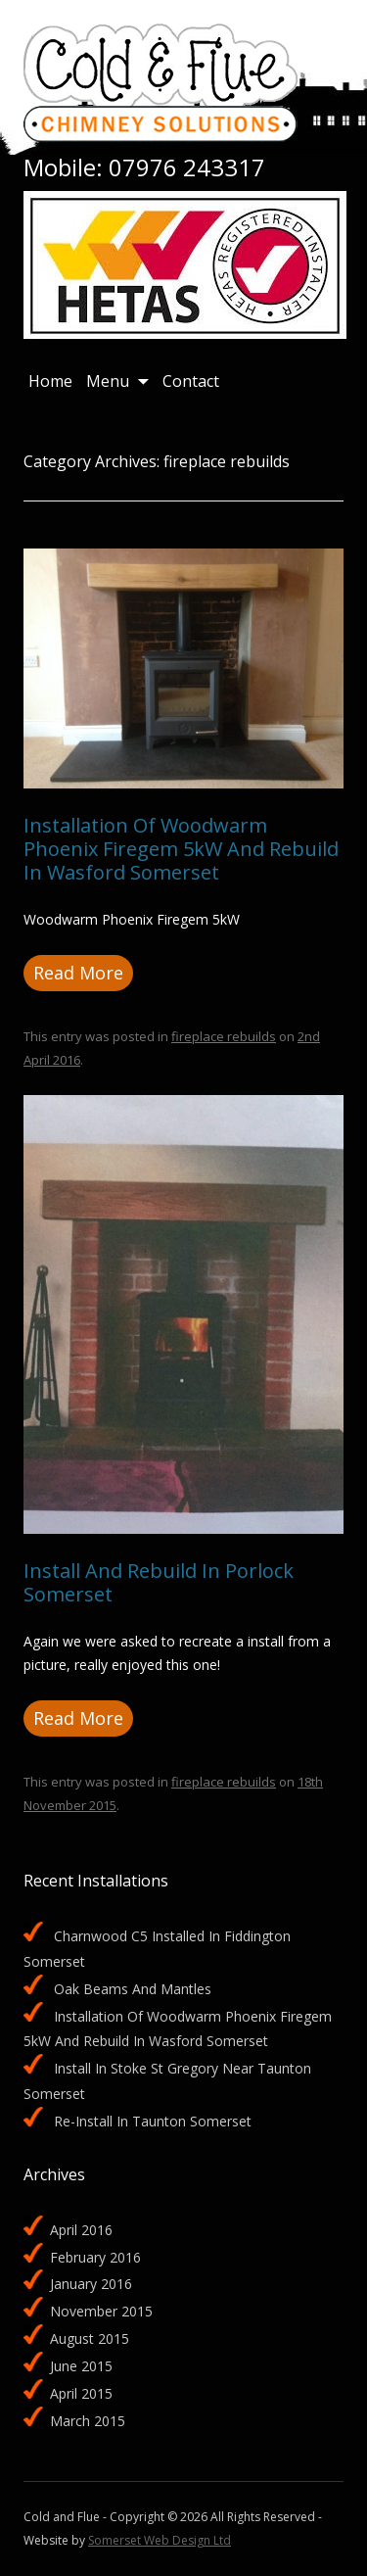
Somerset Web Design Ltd (159, 2540)
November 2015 (101, 2311)
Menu (107, 381)
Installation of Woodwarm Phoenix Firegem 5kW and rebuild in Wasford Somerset (181, 848)
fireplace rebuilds (223, 1036)
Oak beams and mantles (132, 1989)
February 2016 (95, 2257)
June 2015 (81, 2366)
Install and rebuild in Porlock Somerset (158, 1582)
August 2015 (89, 2338)
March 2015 (87, 2420)
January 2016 (91, 2283)
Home (50, 381)
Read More (78, 972)
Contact (190, 381)
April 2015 (81, 2393)
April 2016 (81, 2229)
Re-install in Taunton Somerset (153, 2121)
